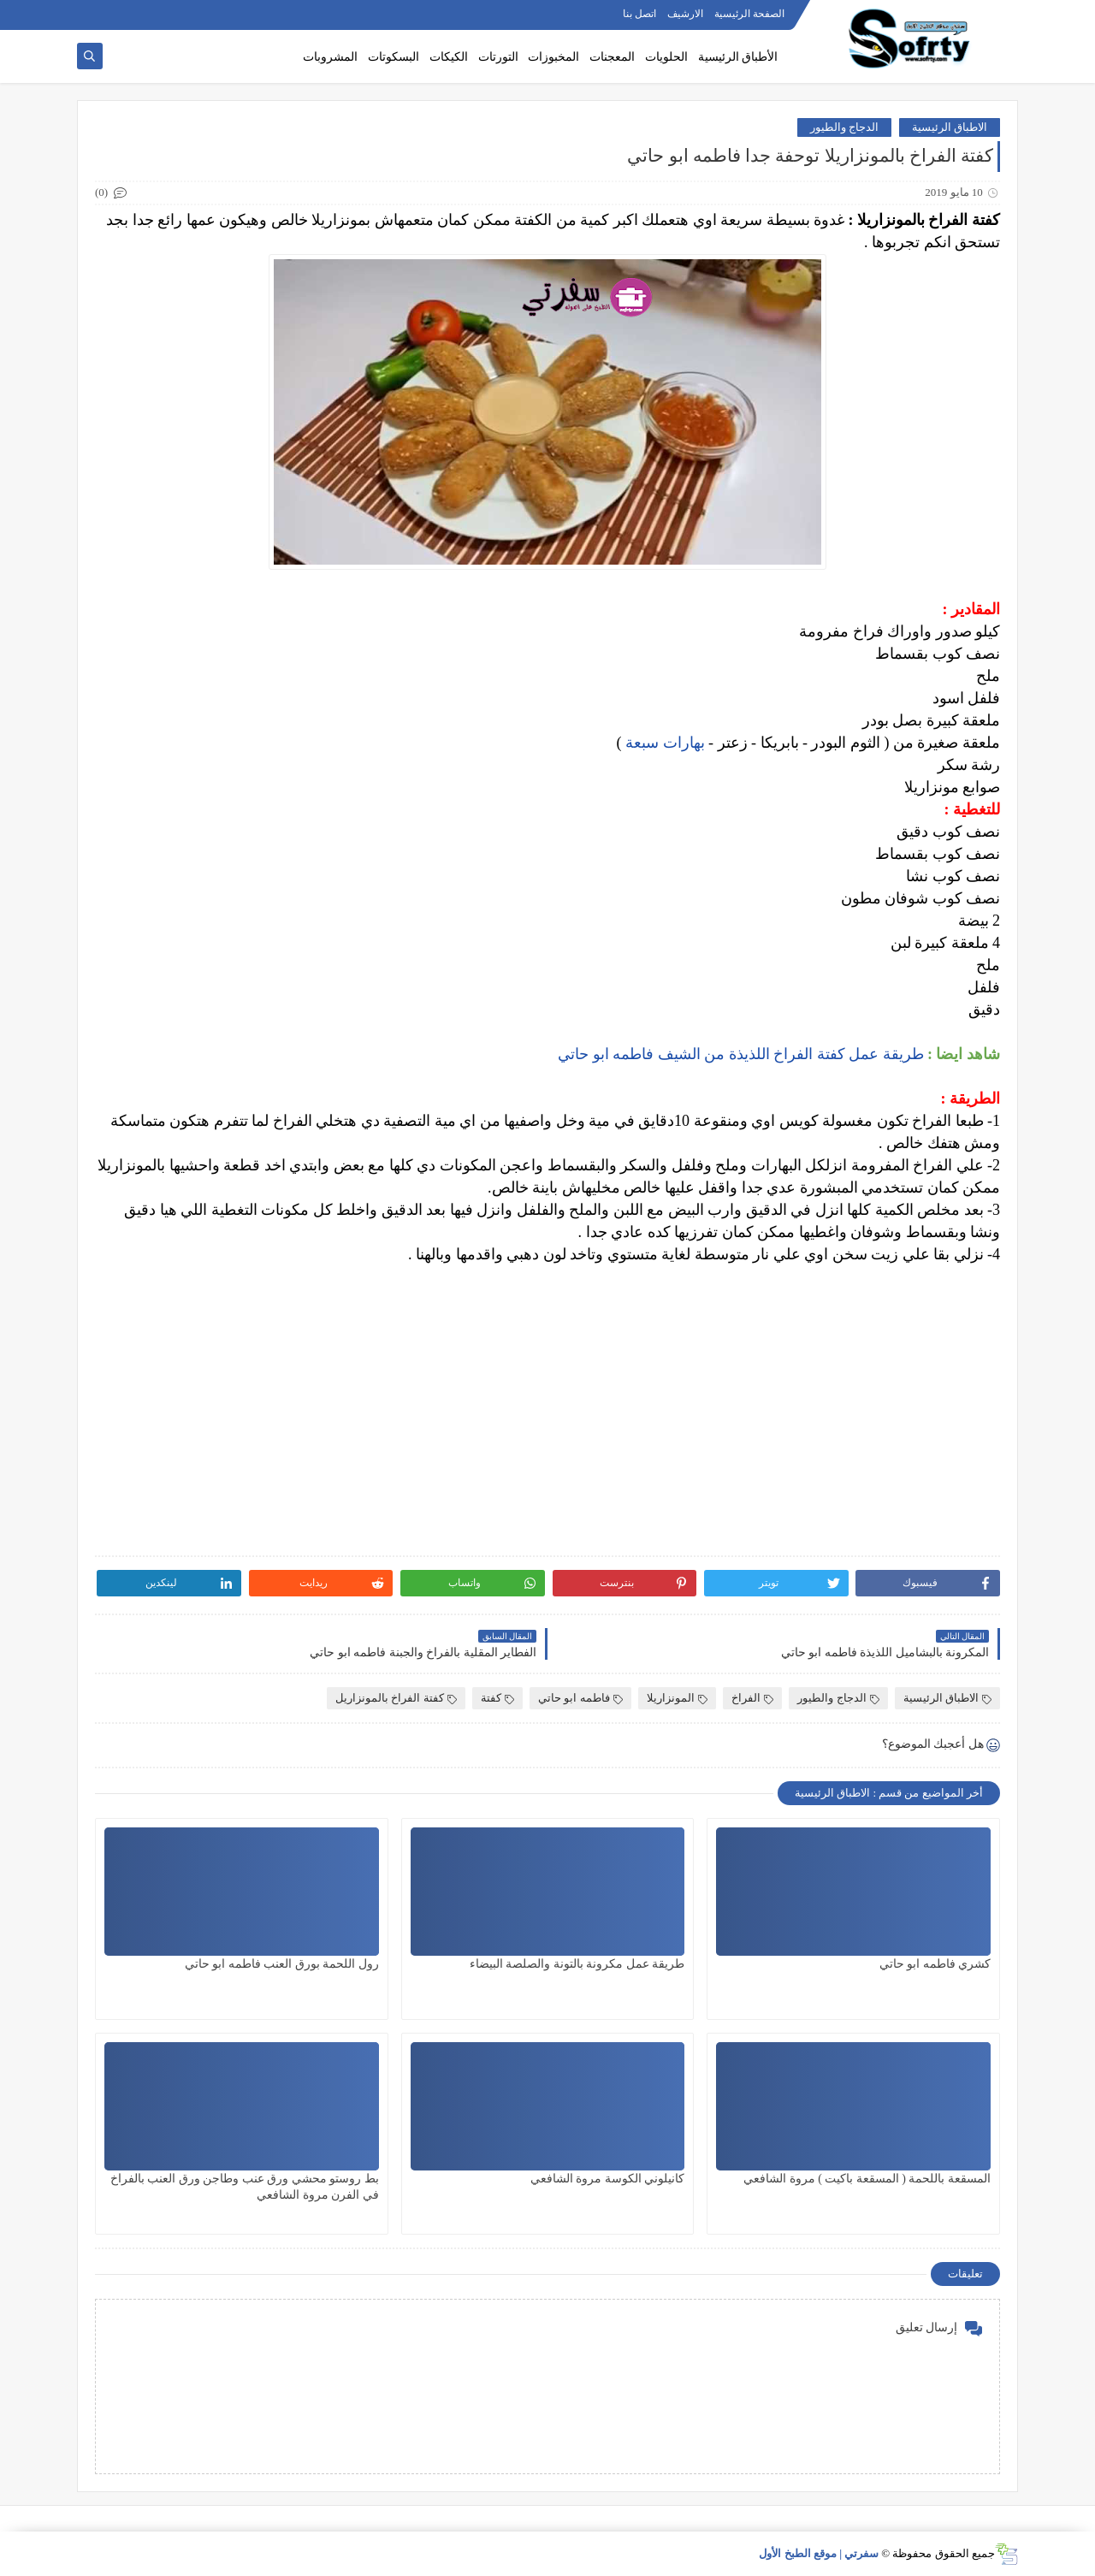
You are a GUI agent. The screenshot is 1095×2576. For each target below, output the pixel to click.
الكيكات (448, 56)
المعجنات (612, 56)
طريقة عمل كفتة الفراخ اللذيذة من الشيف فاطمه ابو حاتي (741, 1054)
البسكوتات (393, 56)
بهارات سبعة (665, 742)
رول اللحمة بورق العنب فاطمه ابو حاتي (282, 1963)
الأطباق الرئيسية (738, 56)
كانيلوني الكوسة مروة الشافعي (607, 2178)
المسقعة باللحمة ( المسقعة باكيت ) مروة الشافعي (867, 2178)
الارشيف (685, 14)
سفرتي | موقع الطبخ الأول (819, 2553)
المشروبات (330, 56)
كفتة (497, 1697)
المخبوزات (553, 56)
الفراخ (752, 1697)
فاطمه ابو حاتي (580, 1697)
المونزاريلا (677, 1697)
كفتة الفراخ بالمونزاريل (396, 1697)
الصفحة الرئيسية (749, 14)
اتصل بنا (639, 14)
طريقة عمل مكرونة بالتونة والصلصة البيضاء (577, 1963)
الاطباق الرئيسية (949, 127)
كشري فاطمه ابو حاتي (935, 1963)
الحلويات (666, 56)
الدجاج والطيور (844, 127)
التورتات (498, 56)
